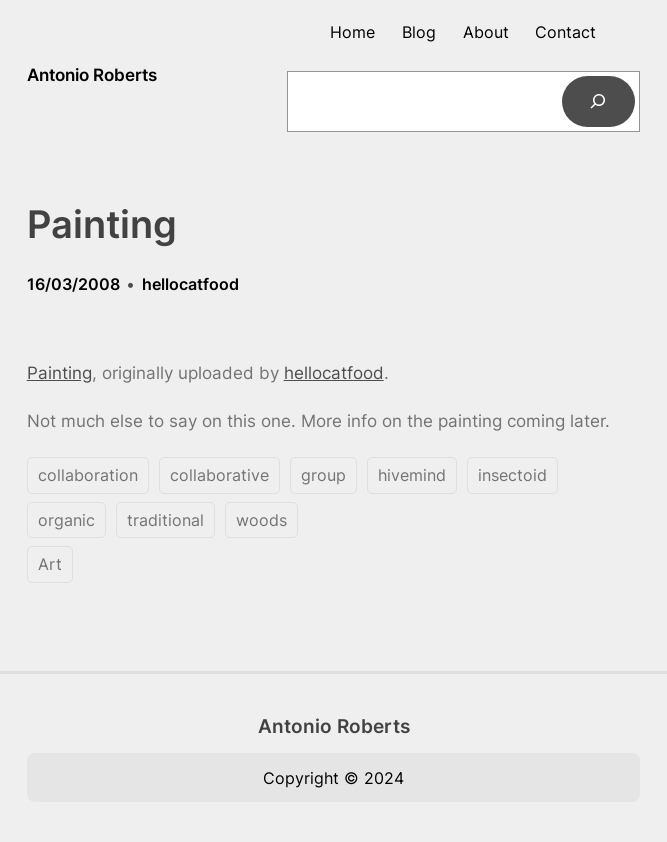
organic (66, 520)
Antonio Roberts (92, 75)
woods (261, 520)
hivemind (412, 475)
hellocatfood (190, 284)
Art (50, 564)
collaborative (219, 475)
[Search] (598, 101)
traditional (165, 520)
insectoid (512, 475)
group (323, 475)
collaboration (88, 475)
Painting (59, 373)
